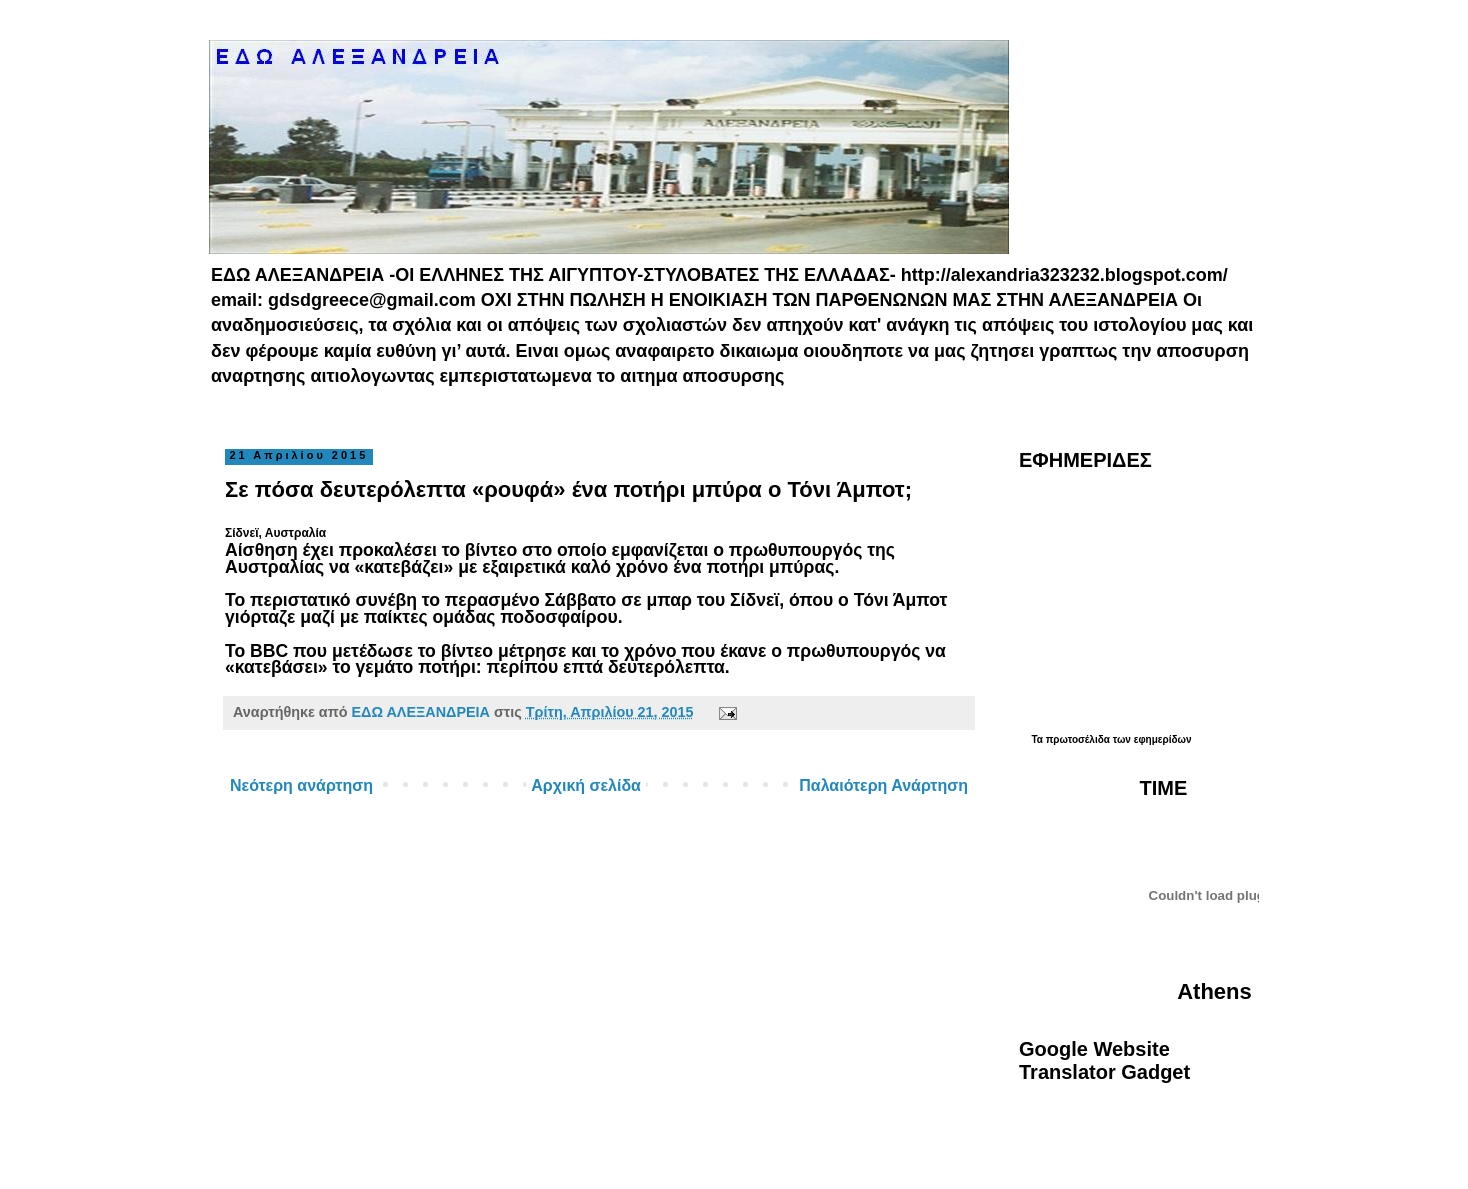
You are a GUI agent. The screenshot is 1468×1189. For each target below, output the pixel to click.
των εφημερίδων (1151, 739)
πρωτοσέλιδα (1078, 739)
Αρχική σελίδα (586, 785)
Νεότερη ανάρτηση (301, 785)
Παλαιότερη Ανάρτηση (883, 785)
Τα (1038, 739)
